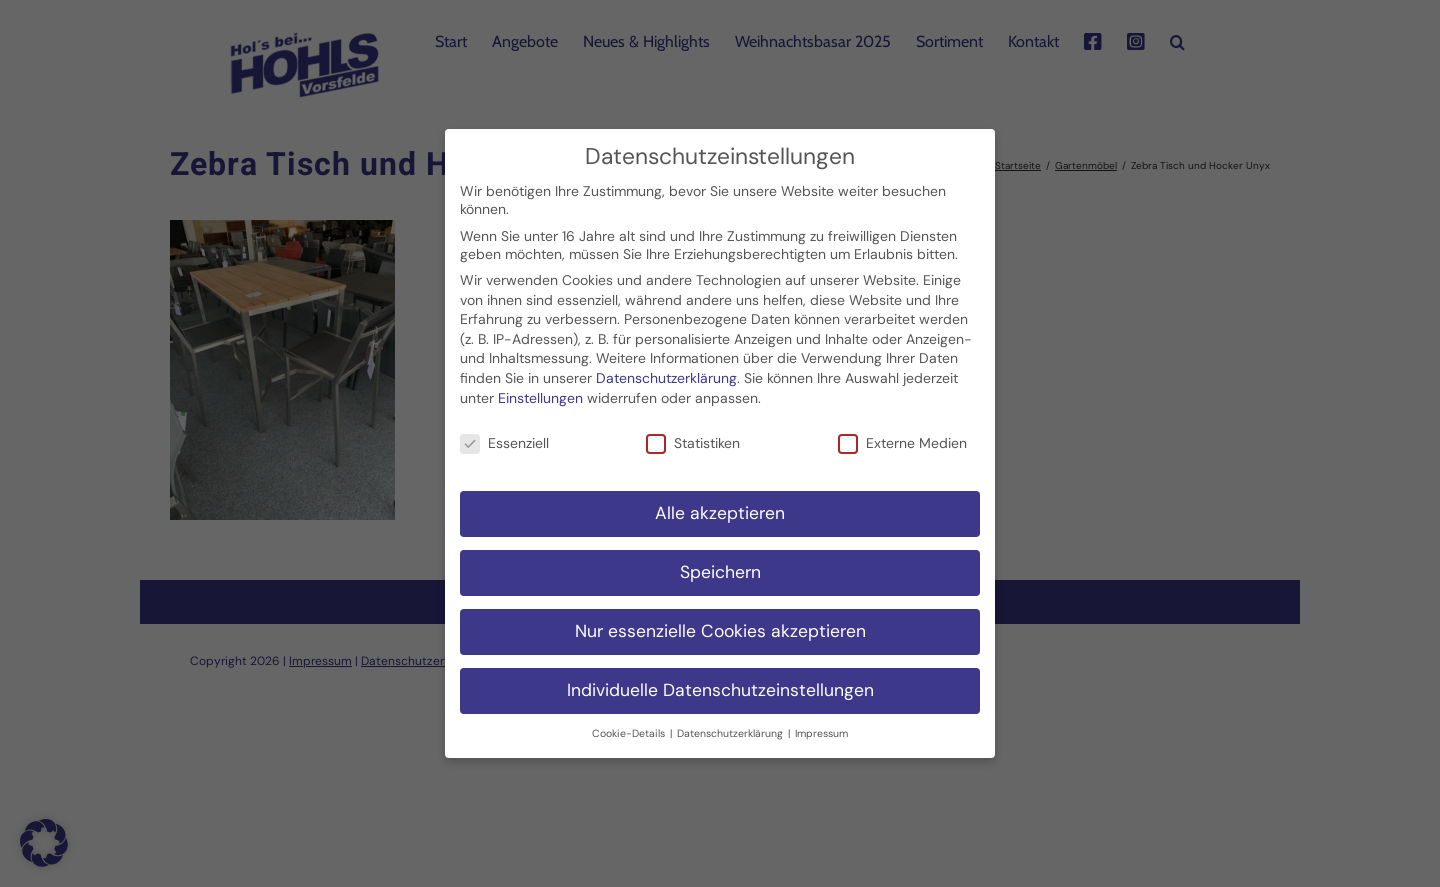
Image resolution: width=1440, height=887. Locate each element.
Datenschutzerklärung (666, 368)
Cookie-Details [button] (630, 722)
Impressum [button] (821, 722)
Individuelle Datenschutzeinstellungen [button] (720, 680)
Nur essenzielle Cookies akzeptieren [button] (720, 621)
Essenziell (504, 433)
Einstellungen (540, 387)
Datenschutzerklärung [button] (731, 722)
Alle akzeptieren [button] (720, 503)
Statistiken (693, 433)
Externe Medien (902, 433)
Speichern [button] (720, 562)
